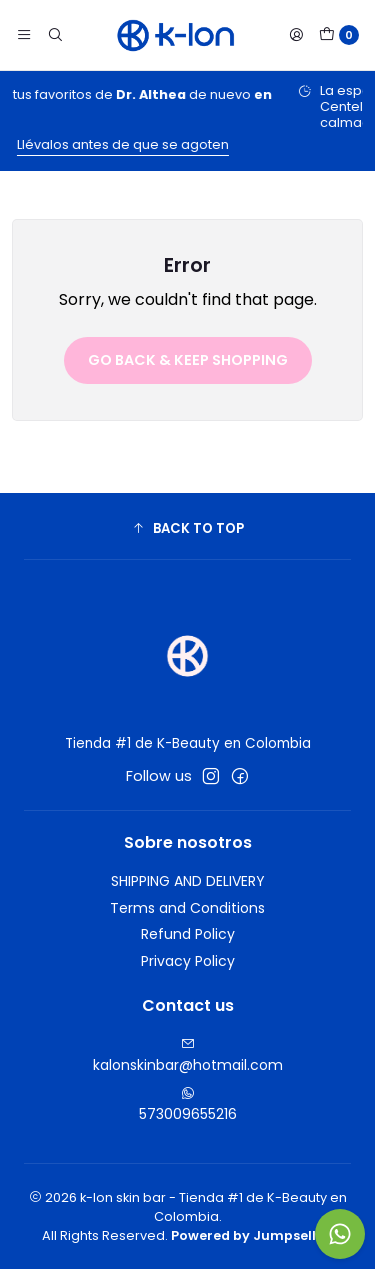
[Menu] (24, 35)
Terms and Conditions (187, 908)
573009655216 (188, 1105)
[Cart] (339, 35)
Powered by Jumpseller (250, 1235)
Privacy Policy (188, 961)
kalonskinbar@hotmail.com (188, 1056)
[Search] (54, 35)
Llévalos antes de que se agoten (176, 144)
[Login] (296, 35)
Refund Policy (188, 934)
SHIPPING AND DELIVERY (188, 881)
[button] (187, 529)
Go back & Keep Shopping (188, 360)
